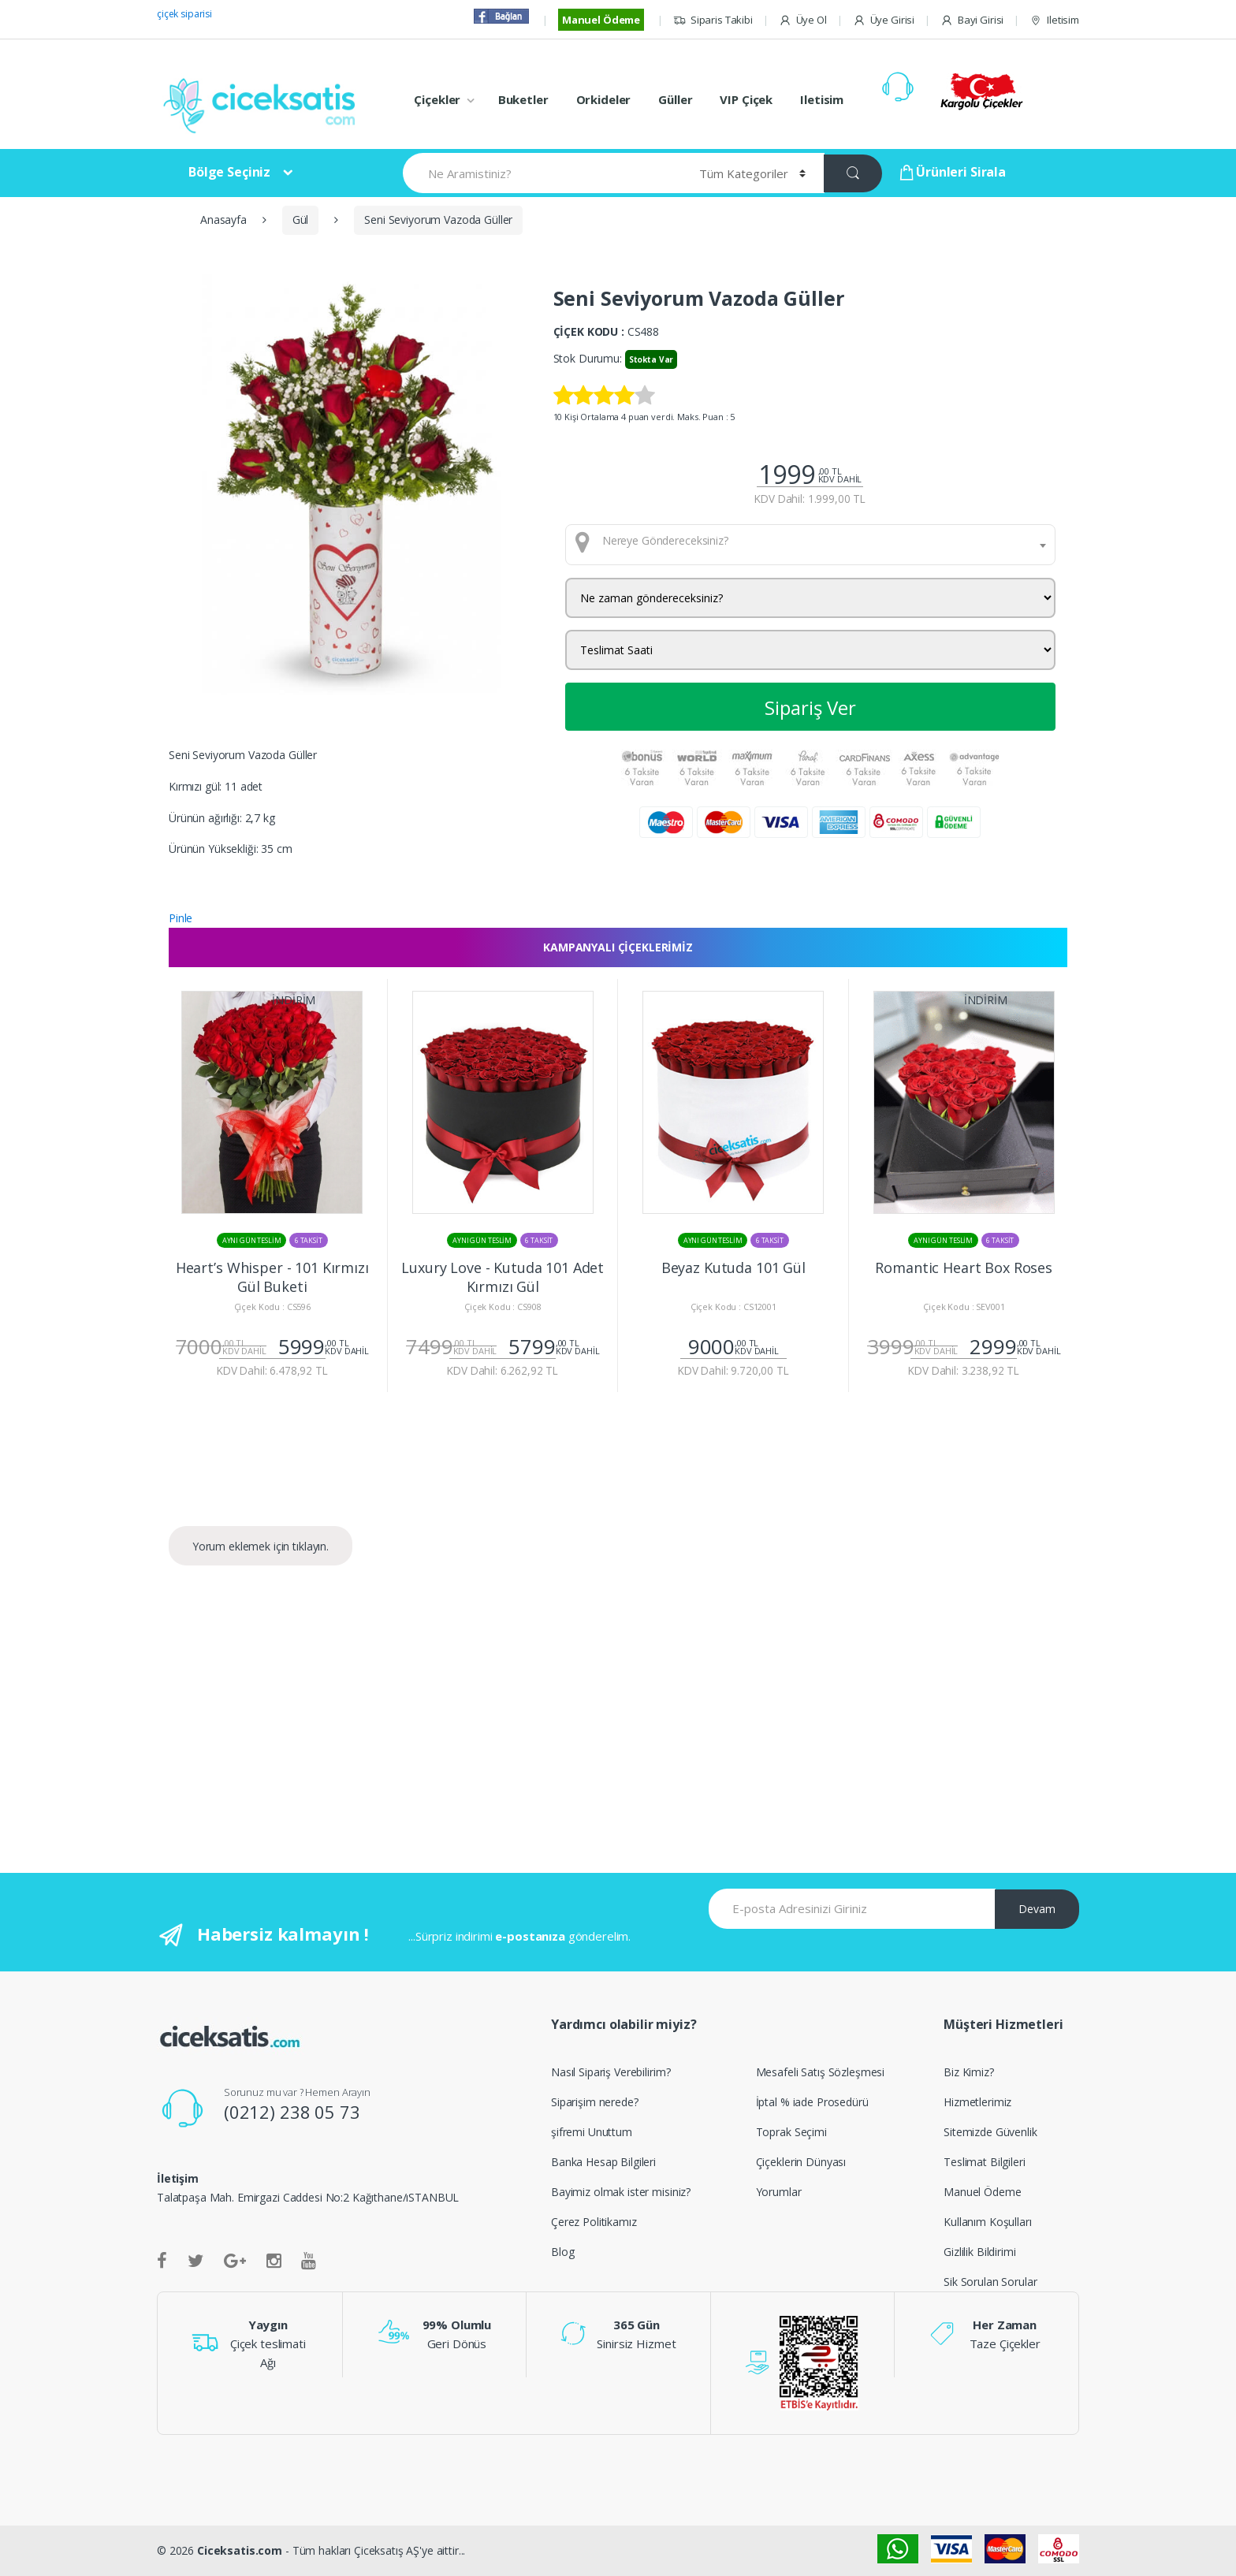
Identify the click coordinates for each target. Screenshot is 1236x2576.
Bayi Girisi (971, 20)
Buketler (523, 99)
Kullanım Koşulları (987, 2221)
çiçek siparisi (184, 13)
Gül (300, 219)
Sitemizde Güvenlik (990, 2131)
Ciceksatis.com (239, 2550)
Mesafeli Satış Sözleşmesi (820, 2071)
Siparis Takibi (713, 20)
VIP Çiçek (746, 99)
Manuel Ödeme (601, 20)
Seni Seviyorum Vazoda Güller (438, 219)
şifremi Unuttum (591, 2131)
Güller (675, 99)
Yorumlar (779, 2191)
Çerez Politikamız (594, 2221)
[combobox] (810, 544)
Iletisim (1054, 20)
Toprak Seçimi (791, 2131)
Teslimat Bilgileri (984, 2161)
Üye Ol (803, 20)
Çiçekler (437, 99)
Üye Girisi (883, 20)
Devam (1036, 1908)
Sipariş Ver (810, 707)
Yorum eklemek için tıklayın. (260, 1546)
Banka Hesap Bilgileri (603, 2161)
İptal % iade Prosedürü (812, 2101)
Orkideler (603, 99)
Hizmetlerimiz (977, 2101)
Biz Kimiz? (969, 2071)
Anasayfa (223, 219)
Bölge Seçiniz (229, 172)
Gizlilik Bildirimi (979, 2251)
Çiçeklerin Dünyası (801, 2161)
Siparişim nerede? (594, 2101)
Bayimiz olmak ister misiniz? (621, 2191)
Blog (562, 2251)
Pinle (180, 917)
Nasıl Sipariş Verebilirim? (610, 2071)
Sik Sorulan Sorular (990, 2281)
